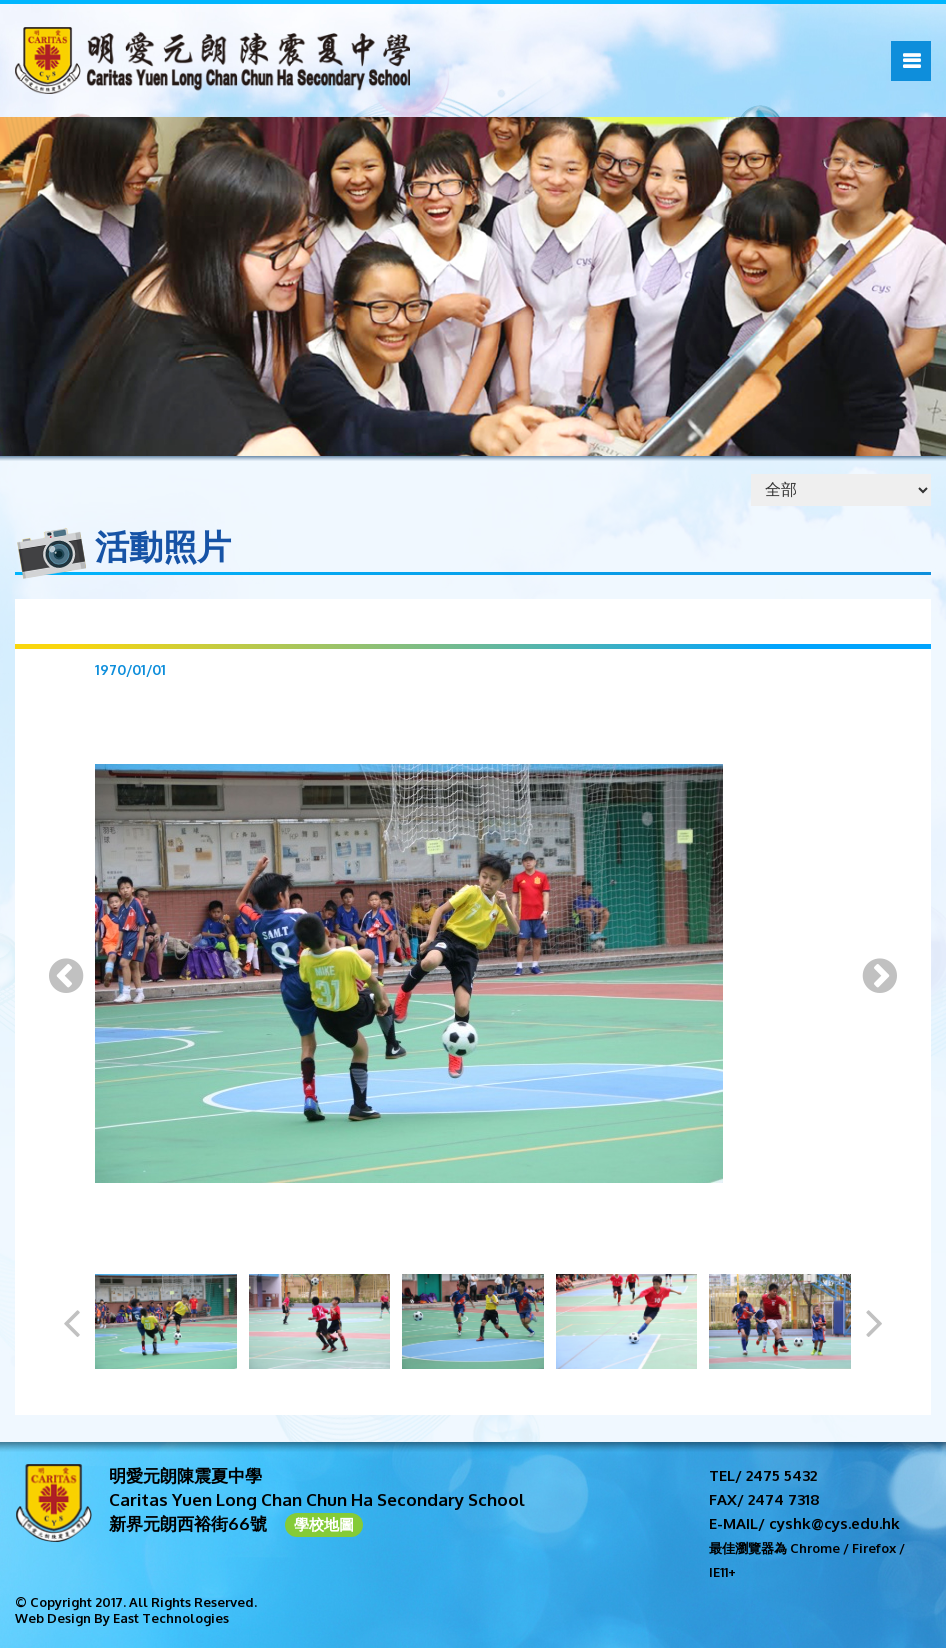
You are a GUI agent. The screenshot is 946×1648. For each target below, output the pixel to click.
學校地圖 (324, 1524)
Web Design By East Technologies (122, 1618)
